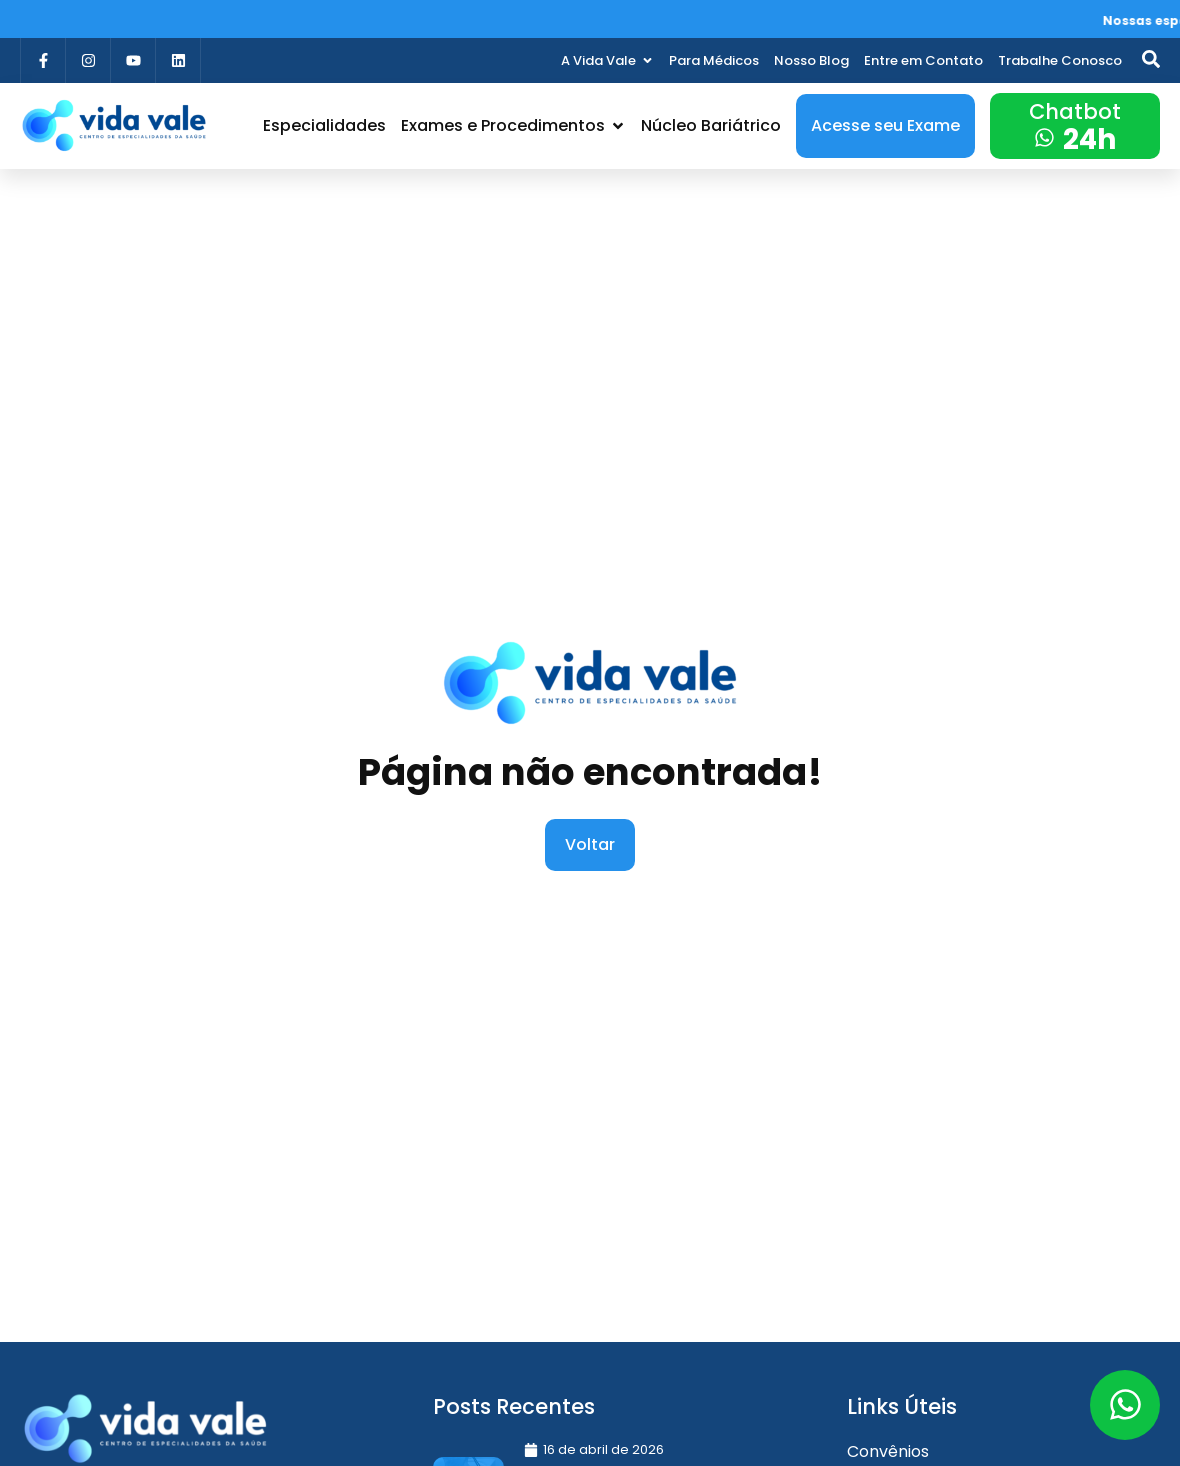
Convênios (888, 1452)
